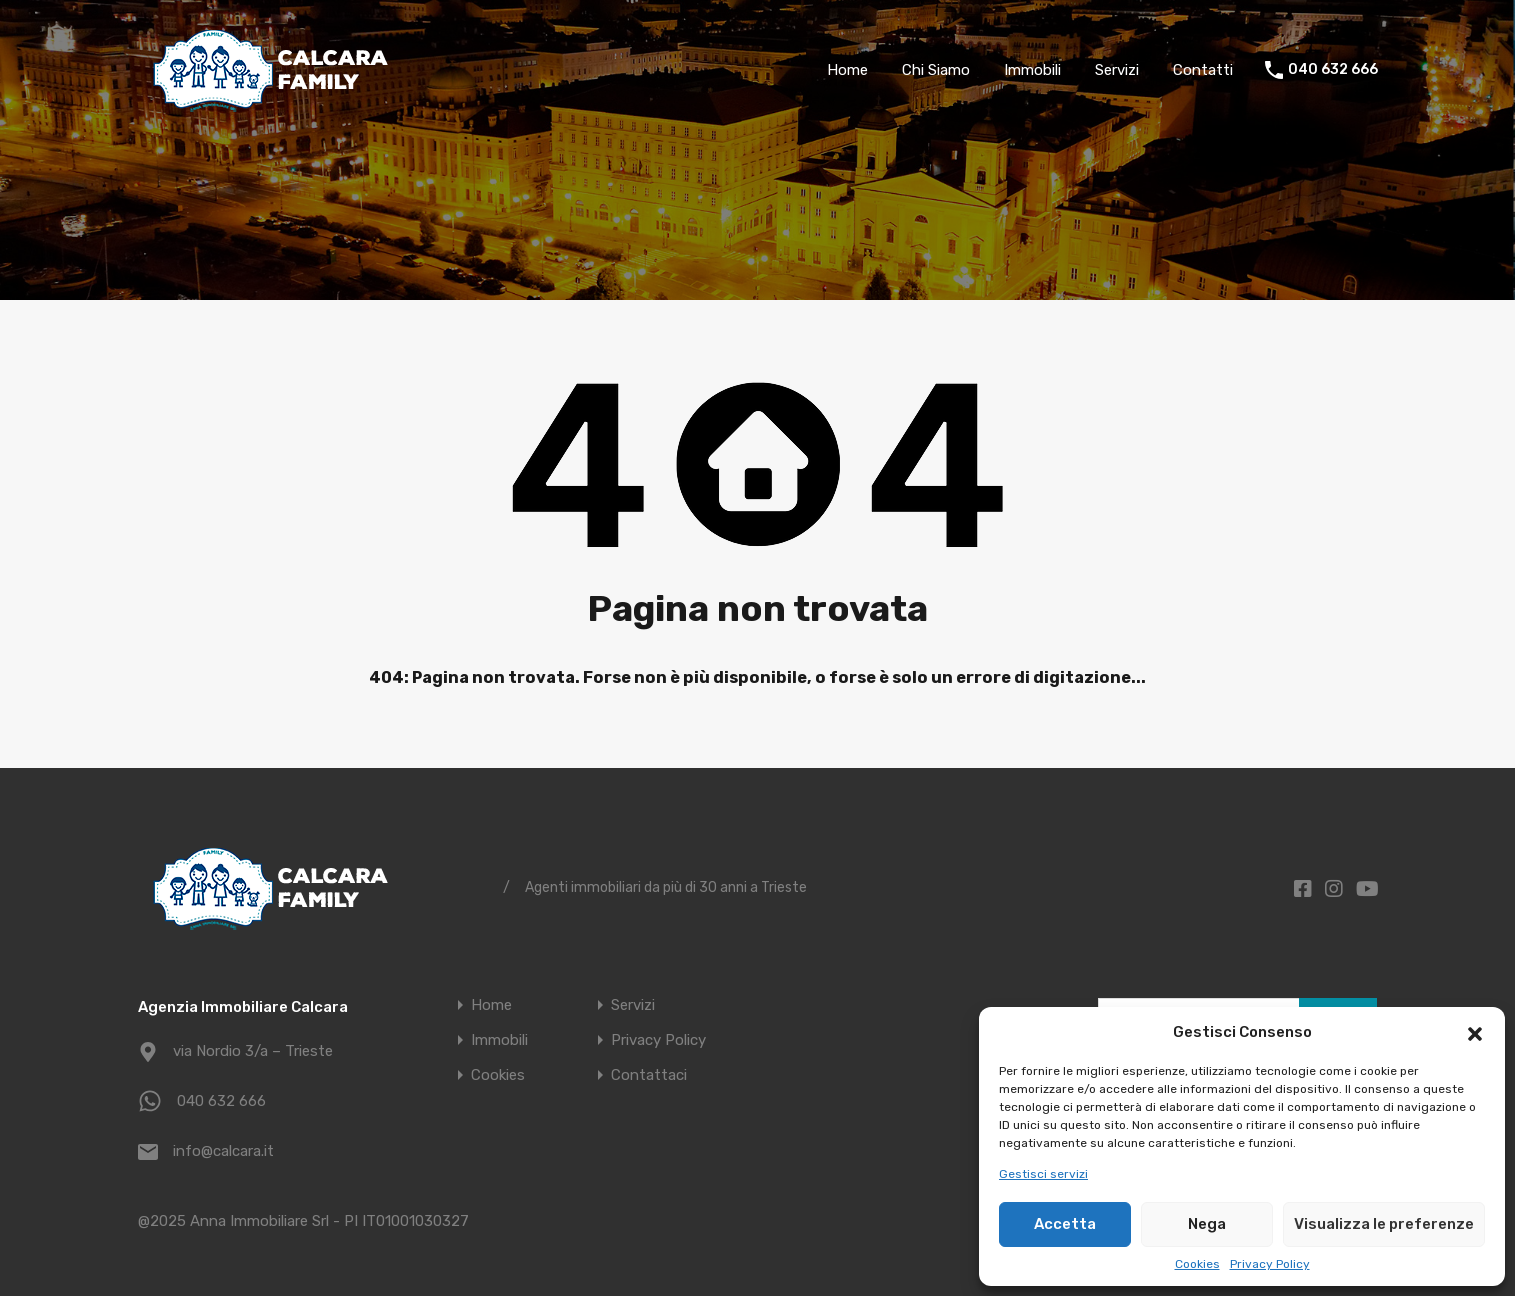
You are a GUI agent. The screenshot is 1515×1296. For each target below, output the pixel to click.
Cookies (1197, 1264)
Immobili (1032, 70)
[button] (1475, 1032)
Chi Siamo (936, 70)
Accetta (1065, 1224)
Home (847, 70)
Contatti (1203, 70)
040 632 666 (1333, 70)
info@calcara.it (223, 1151)
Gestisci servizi (1043, 1174)
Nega (1207, 1224)
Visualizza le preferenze (1384, 1224)
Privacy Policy (1270, 1264)
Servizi (1117, 70)
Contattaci (649, 1075)
